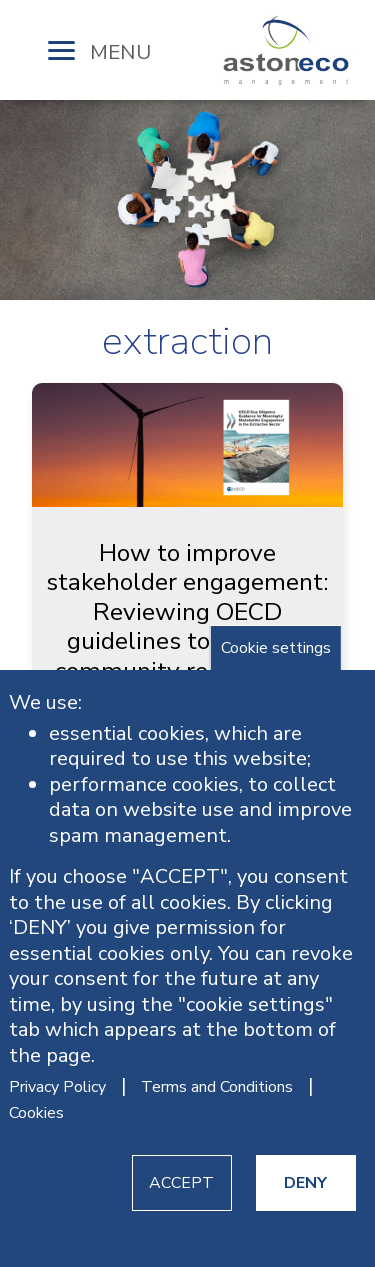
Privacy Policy (57, 1087)
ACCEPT (181, 1183)
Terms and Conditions (217, 1087)
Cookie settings (276, 648)
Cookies (36, 1113)
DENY (305, 1183)
